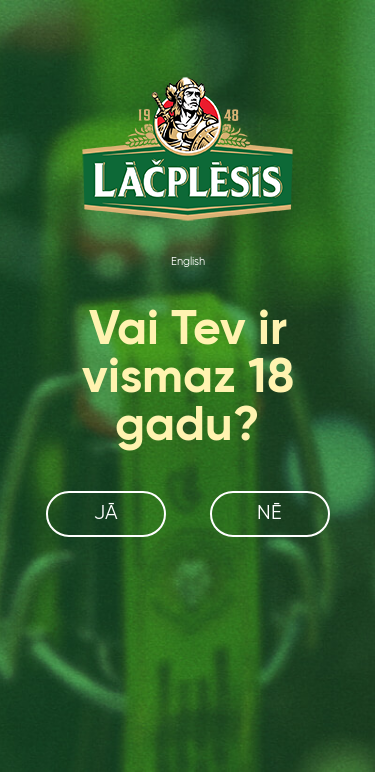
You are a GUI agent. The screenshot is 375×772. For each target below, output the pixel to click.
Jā (106, 513)
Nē (269, 513)
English (188, 262)
